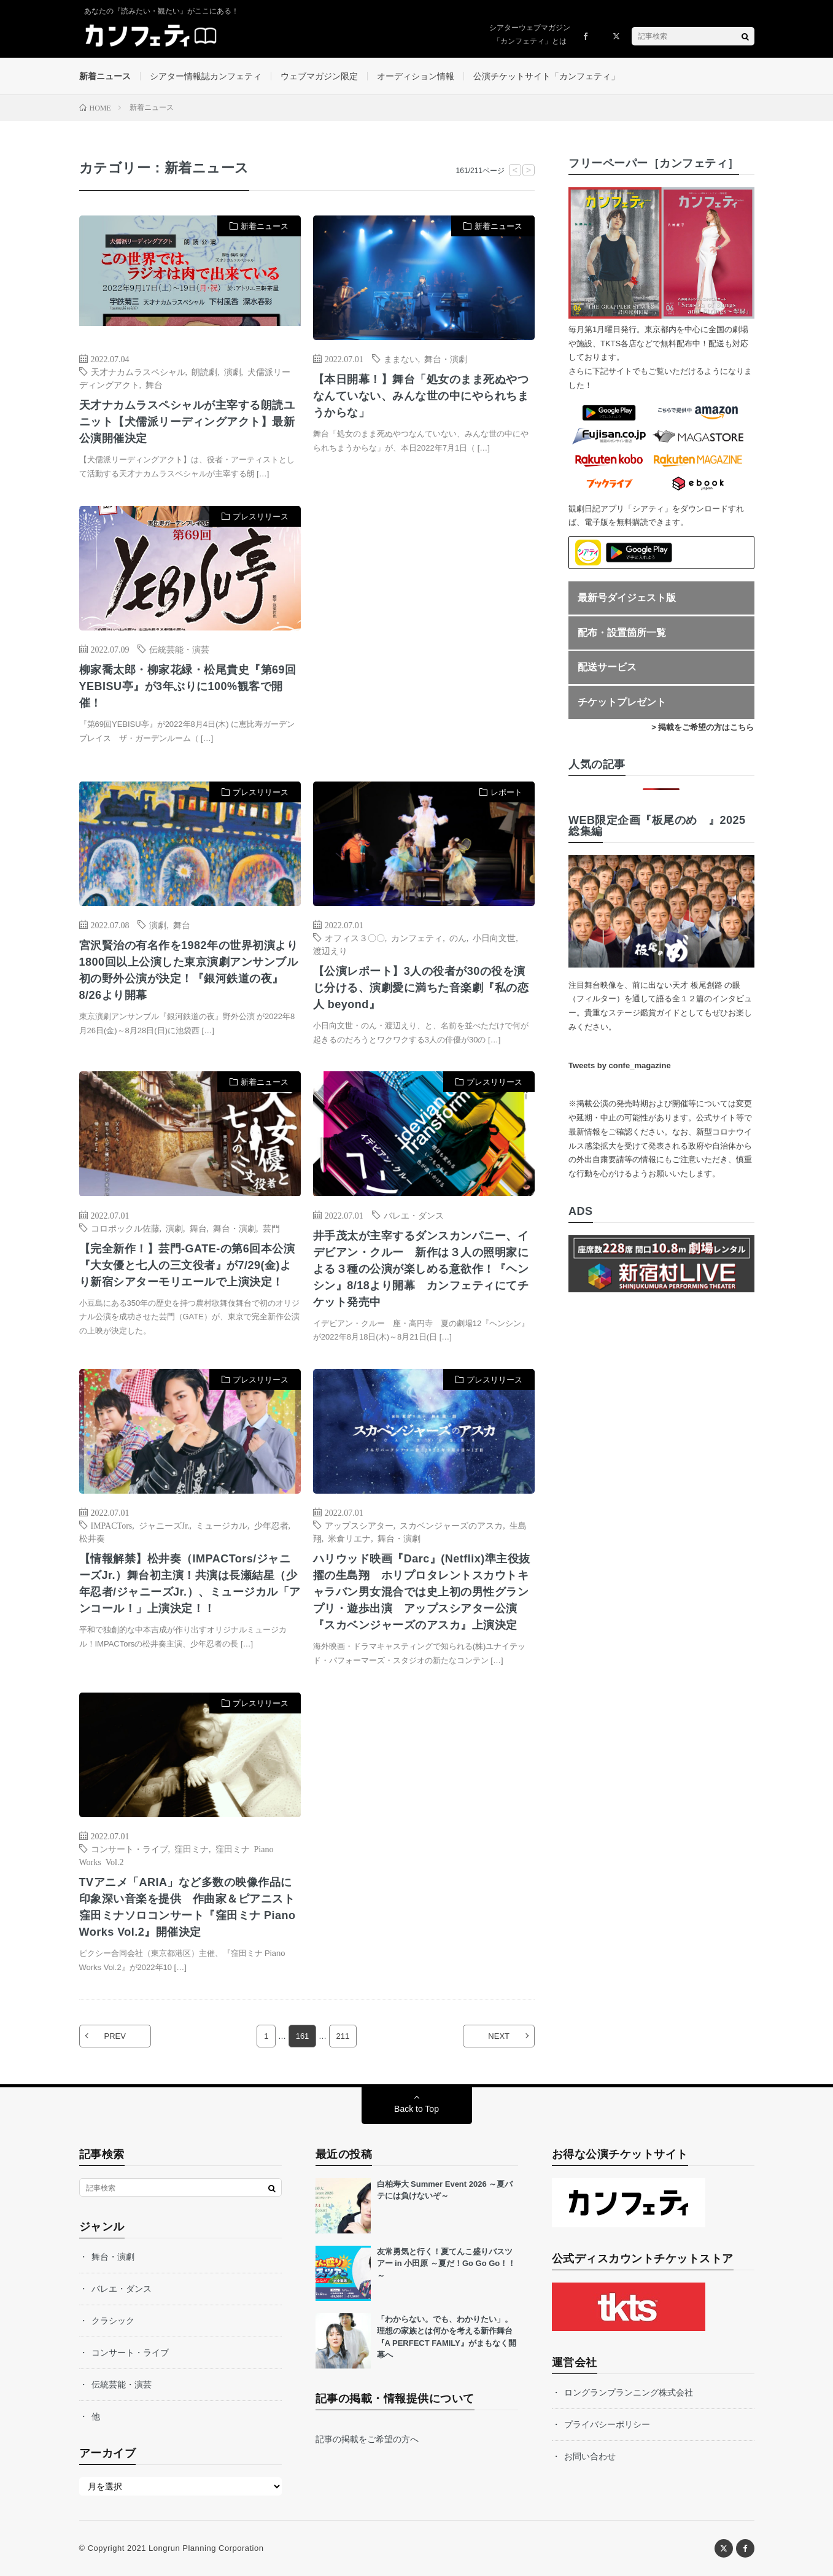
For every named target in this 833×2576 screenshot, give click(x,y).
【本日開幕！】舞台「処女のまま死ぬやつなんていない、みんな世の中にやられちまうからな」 (421, 396)
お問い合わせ (590, 2456)
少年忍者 (271, 1525)
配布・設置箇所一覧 (622, 632)
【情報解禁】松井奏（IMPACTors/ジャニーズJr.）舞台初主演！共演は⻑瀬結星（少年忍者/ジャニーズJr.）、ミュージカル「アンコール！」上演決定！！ (190, 1584)
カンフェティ (417, 937)
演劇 (232, 371)
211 (343, 2036)
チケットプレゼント (622, 702)
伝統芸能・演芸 (179, 649)
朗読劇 (204, 371)
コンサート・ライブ (129, 1848)
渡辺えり (330, 950)
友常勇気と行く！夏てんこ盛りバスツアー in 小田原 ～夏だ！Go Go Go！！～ (446, 2263)
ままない (401, 358)
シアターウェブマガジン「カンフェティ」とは (529, 34)
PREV (115, 2036)
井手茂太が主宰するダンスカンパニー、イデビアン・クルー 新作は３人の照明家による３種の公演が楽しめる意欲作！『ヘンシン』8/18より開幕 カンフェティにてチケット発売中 (421, 1269)
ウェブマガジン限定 (319, 76)
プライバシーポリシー (607, 2424)
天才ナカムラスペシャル (138, 371)
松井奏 (92, 1538)
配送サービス (607, 667)
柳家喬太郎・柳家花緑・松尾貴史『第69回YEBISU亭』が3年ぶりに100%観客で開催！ (187, 686)
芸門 (271, 1228)
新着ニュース (105, 76)
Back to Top (416, 2109)
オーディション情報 (415, 76)
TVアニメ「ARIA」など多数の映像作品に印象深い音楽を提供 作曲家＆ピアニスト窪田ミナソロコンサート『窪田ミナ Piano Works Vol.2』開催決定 (187, 1907)
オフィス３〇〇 (355, 937)
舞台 (154, 384)
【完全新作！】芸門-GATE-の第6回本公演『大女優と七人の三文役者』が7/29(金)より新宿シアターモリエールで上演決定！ (187, 1265)
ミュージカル (221, 1525)
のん (458, 937)
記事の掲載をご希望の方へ (367, 2439)
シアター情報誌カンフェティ (206, 76)
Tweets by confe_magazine (619, 1065)
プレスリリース (261, 516)
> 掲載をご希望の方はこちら (702, 727)
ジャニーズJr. (164, 1525)
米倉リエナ (349, 1538)
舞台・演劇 (445, 358)
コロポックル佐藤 (125, 1228)
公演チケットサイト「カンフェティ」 (546, 76)
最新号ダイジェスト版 (627, 597)
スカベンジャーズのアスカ (451, 1525)
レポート (506, 792)
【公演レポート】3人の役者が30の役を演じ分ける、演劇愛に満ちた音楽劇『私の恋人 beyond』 (421, 988)
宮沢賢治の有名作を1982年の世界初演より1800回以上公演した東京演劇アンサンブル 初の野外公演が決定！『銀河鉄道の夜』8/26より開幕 (190, 970)
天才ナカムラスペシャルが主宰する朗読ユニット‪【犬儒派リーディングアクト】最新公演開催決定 (187, 421)
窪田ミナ (191, 1848)
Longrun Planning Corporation (206, 2548)
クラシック (112, 2321)
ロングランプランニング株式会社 (628, 2392)
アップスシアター (359, 1525)
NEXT (498, 2036)
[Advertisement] (424, 631)
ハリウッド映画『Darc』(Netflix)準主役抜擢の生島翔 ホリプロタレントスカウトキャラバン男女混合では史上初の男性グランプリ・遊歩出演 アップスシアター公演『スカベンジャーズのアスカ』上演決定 (421, 1592)
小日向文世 (494, 937)
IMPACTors (112, 1525)
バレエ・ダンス (414, 1215)
